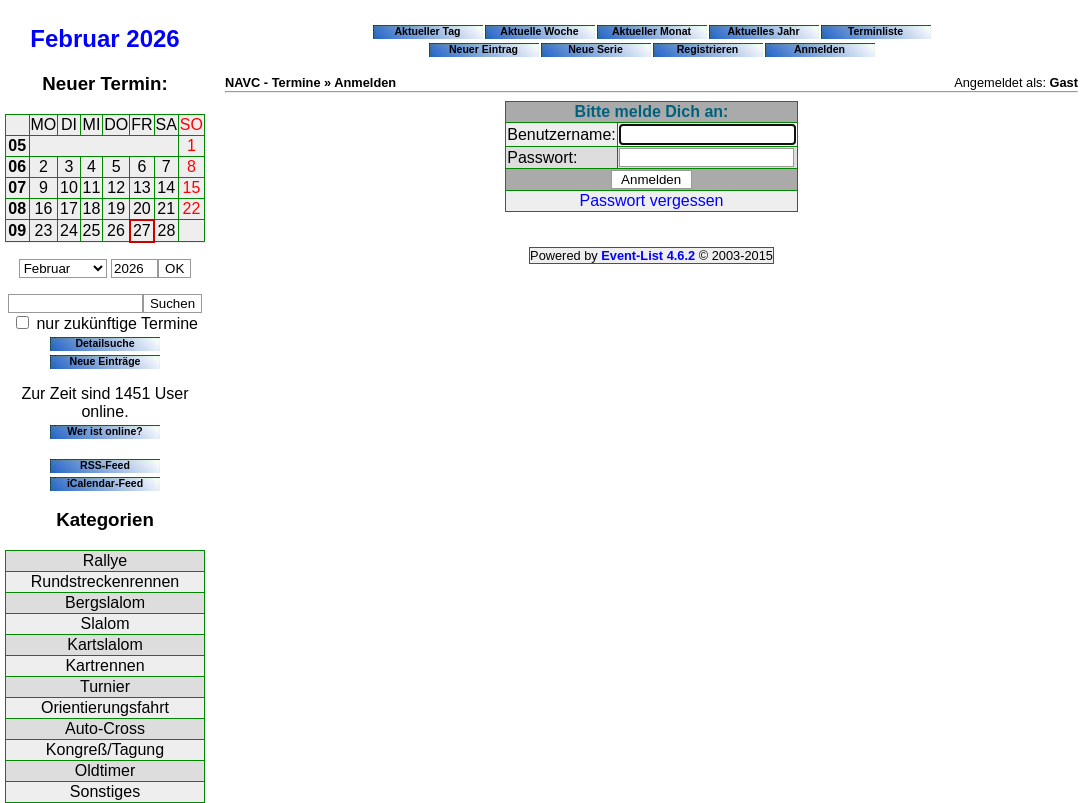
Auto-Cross (105, 728)
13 (142, 187)
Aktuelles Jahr (763, 31)
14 (166, 187)
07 (17, 187)
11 (92, 187)
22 (192, 208)
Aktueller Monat (651, 31)
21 (166, 208)
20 (142, 208)
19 (116, 208)
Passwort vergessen (651, 200)
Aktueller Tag (427, 31)
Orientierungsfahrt (105, 707)
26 (116, 230)
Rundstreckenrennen (105, 581)
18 (92, 208)
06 (17, 166)
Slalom (105, 623)
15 (192, 187)
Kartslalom (105, 644)
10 (69, 187)
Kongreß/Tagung (105, 749)
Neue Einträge (105, 361)
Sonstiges (105, 791)
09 (17, 230)
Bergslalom (105, 602)
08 (17, 208)
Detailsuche (104, 343)
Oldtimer (105, 770)
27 (142, 230)
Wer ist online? (104, 431)
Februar (74, 38)
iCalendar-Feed (105, 483)
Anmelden (819, 49)
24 (69, 230)
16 (44, 208)
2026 (152, 38)
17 (69, 208)
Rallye (105, 560)
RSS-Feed (105, 465)
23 (44, 230)
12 (116, 187)
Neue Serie (595, 49)
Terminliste (875, 31)
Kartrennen (104, 665)
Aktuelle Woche (539, 31)
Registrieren (708, 49)
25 (92, 230)
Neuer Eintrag (483, 49)
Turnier (105, 686)
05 (17, 145)
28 (167, 230)
